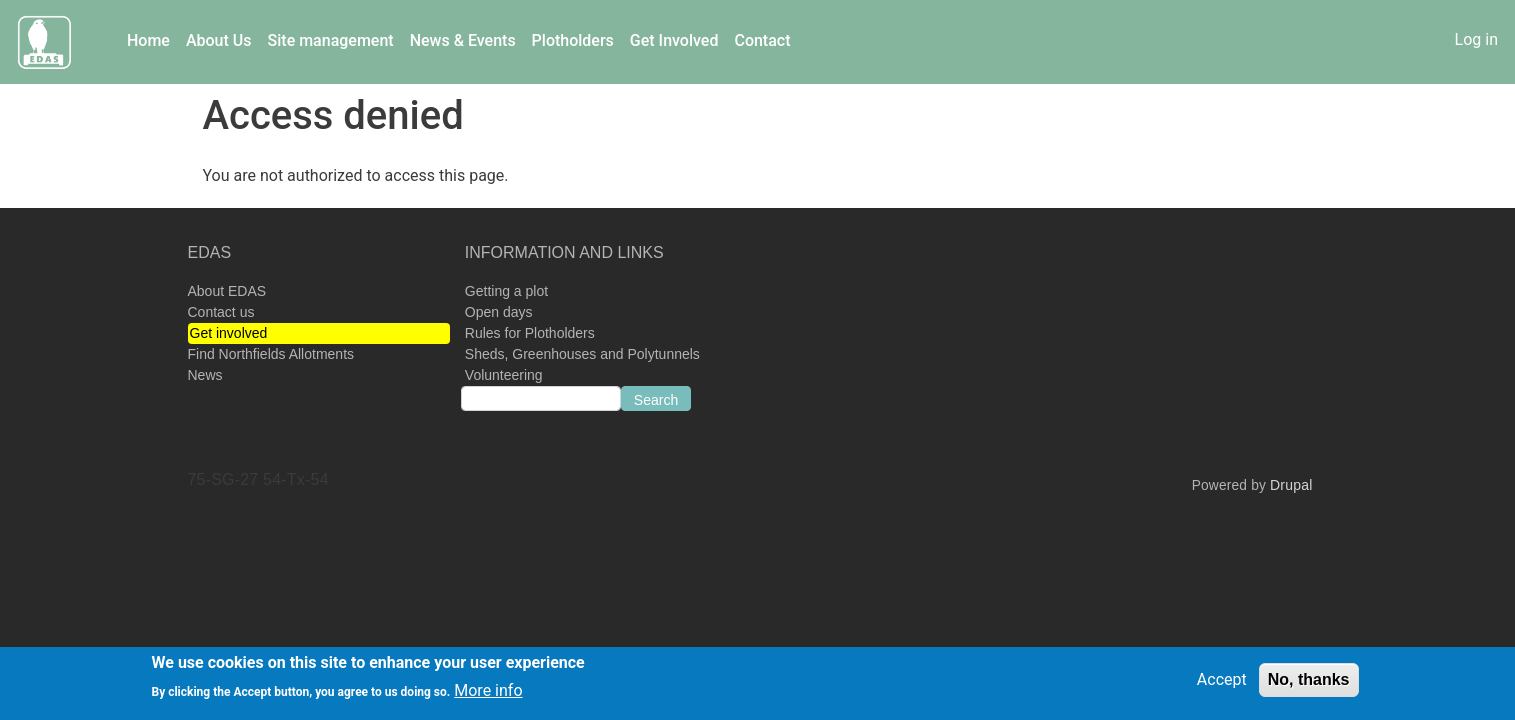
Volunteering (504, 375)
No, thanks (1309, 684)
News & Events (463, 40)
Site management (331, 40)
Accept (1222, 684)
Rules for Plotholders (530, 333)
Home (148, 40)
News (205, 375)
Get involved (229, 333)
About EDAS (227, 291)
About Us (219, 40)
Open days (499, 312)
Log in (1476, 39)
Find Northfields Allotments (271, 354)
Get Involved (674, 40)
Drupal (1291, 485)
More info (488, 696)
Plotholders (573, 40)
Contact (762, 40)
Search (656, 400)
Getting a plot (506, 291)
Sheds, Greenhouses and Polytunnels (582, 354)
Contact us (221, 312)
